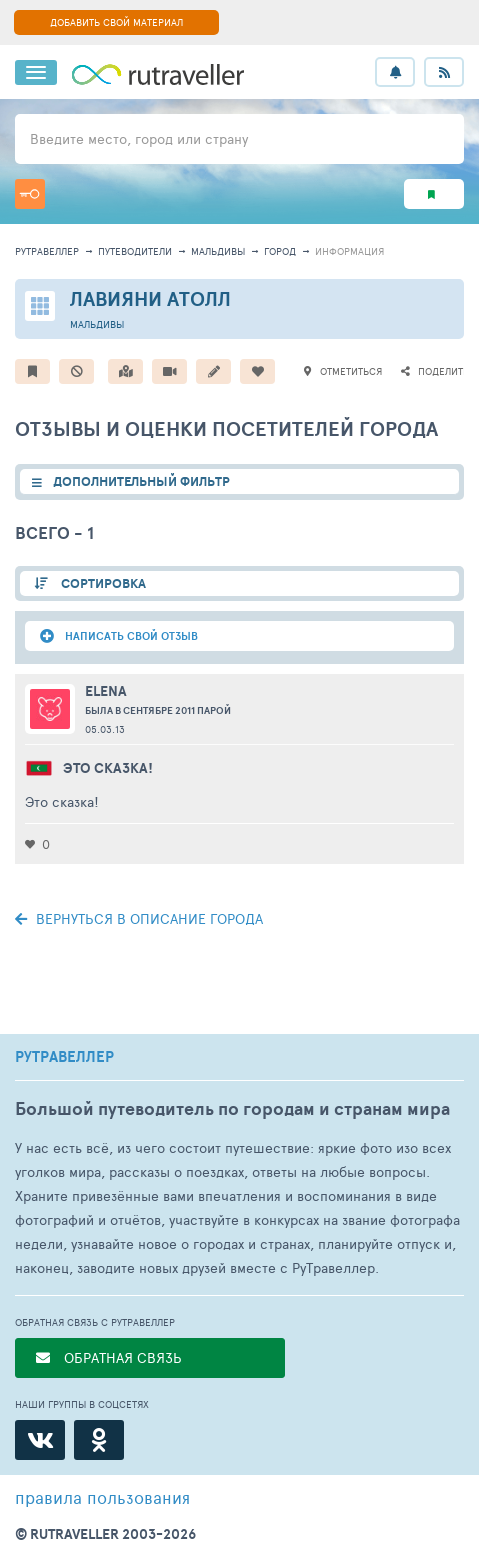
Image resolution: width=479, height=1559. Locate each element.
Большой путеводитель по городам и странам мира (232, 1108)
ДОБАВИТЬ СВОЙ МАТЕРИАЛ (116, 22)
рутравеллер (47, 251)
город (280, 251)
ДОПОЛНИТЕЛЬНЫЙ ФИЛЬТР (141, 481)
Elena (106, 691)
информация (349, 251)
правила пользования (102, 1497)
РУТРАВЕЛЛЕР (64, 1057)
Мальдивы (218, 251)
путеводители (135, 251)
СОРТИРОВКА (102, 583)
